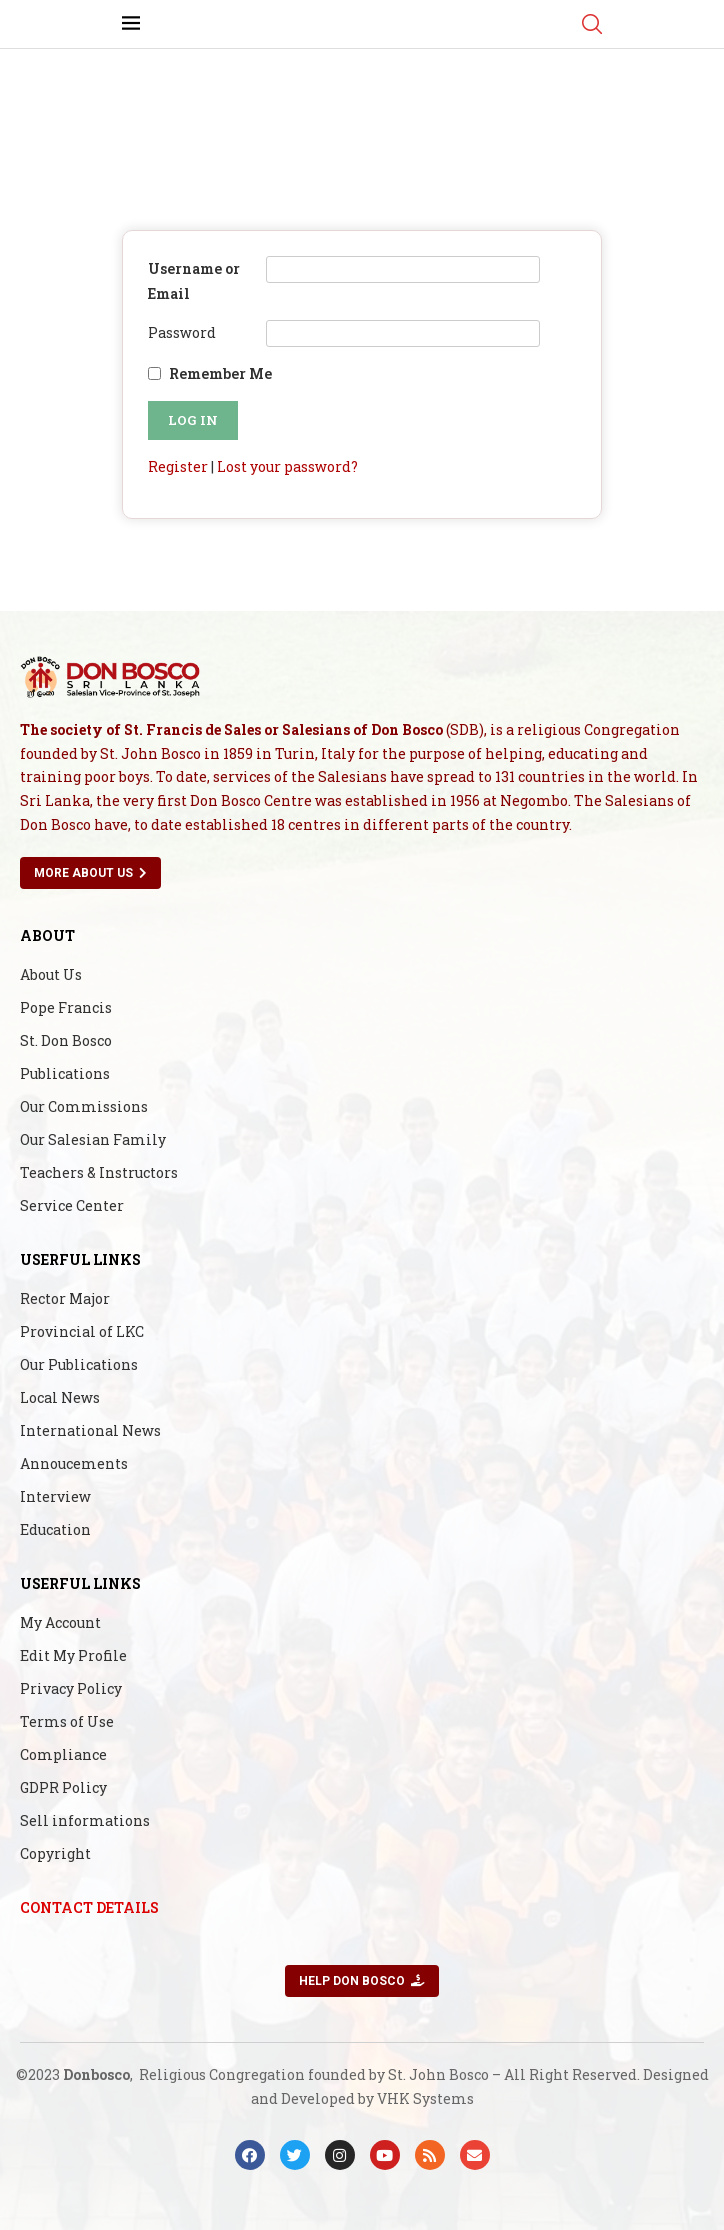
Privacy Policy (71, 1689)
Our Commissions (84, 1107)
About (47, 936)
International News (90, 1431)
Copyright (55, 1854)
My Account (60, 1623)
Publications (65, 1074)
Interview (55, 1497)
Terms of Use (67, 1722)
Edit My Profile (73, 1656)
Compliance (63, 1755)
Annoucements (74, 1464)
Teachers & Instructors (99, 1173)
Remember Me (220, 373)
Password (182, 332)
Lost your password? (287, 466)
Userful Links (80, 1260)
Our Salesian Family (93, 1140)
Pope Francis (66, 1008)
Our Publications (79, 1365)
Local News (60, 1398)
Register (178, 466)
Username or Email (194, 281)
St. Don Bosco (66, 1041)
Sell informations (85, 1821)
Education (55, 1530)
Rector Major (65, 1299)
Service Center (72, 1206)
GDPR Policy (63, 1788)
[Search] (592, 24)
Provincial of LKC (82, 1332)
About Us (51, 975)
